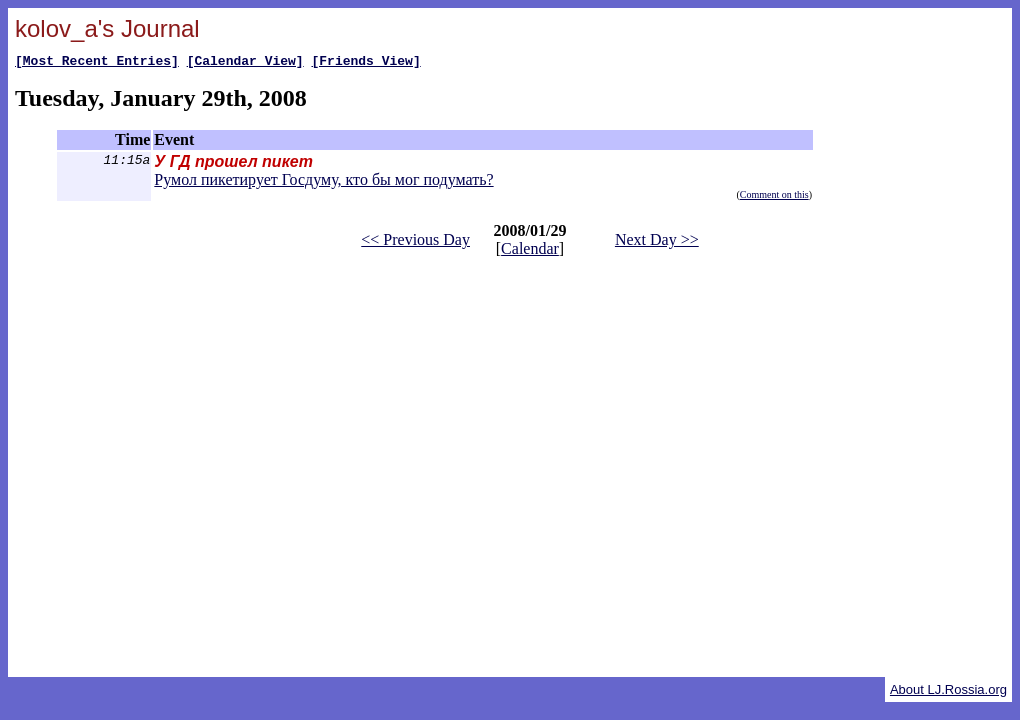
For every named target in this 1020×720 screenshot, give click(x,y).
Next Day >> (657, 242)
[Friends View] (365, 63)
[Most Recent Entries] (97, 63)
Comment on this (774, 197)
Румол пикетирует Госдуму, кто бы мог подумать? (323, 182)
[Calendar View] (245, 63)
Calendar (530, 251)
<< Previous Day (415, 242)
